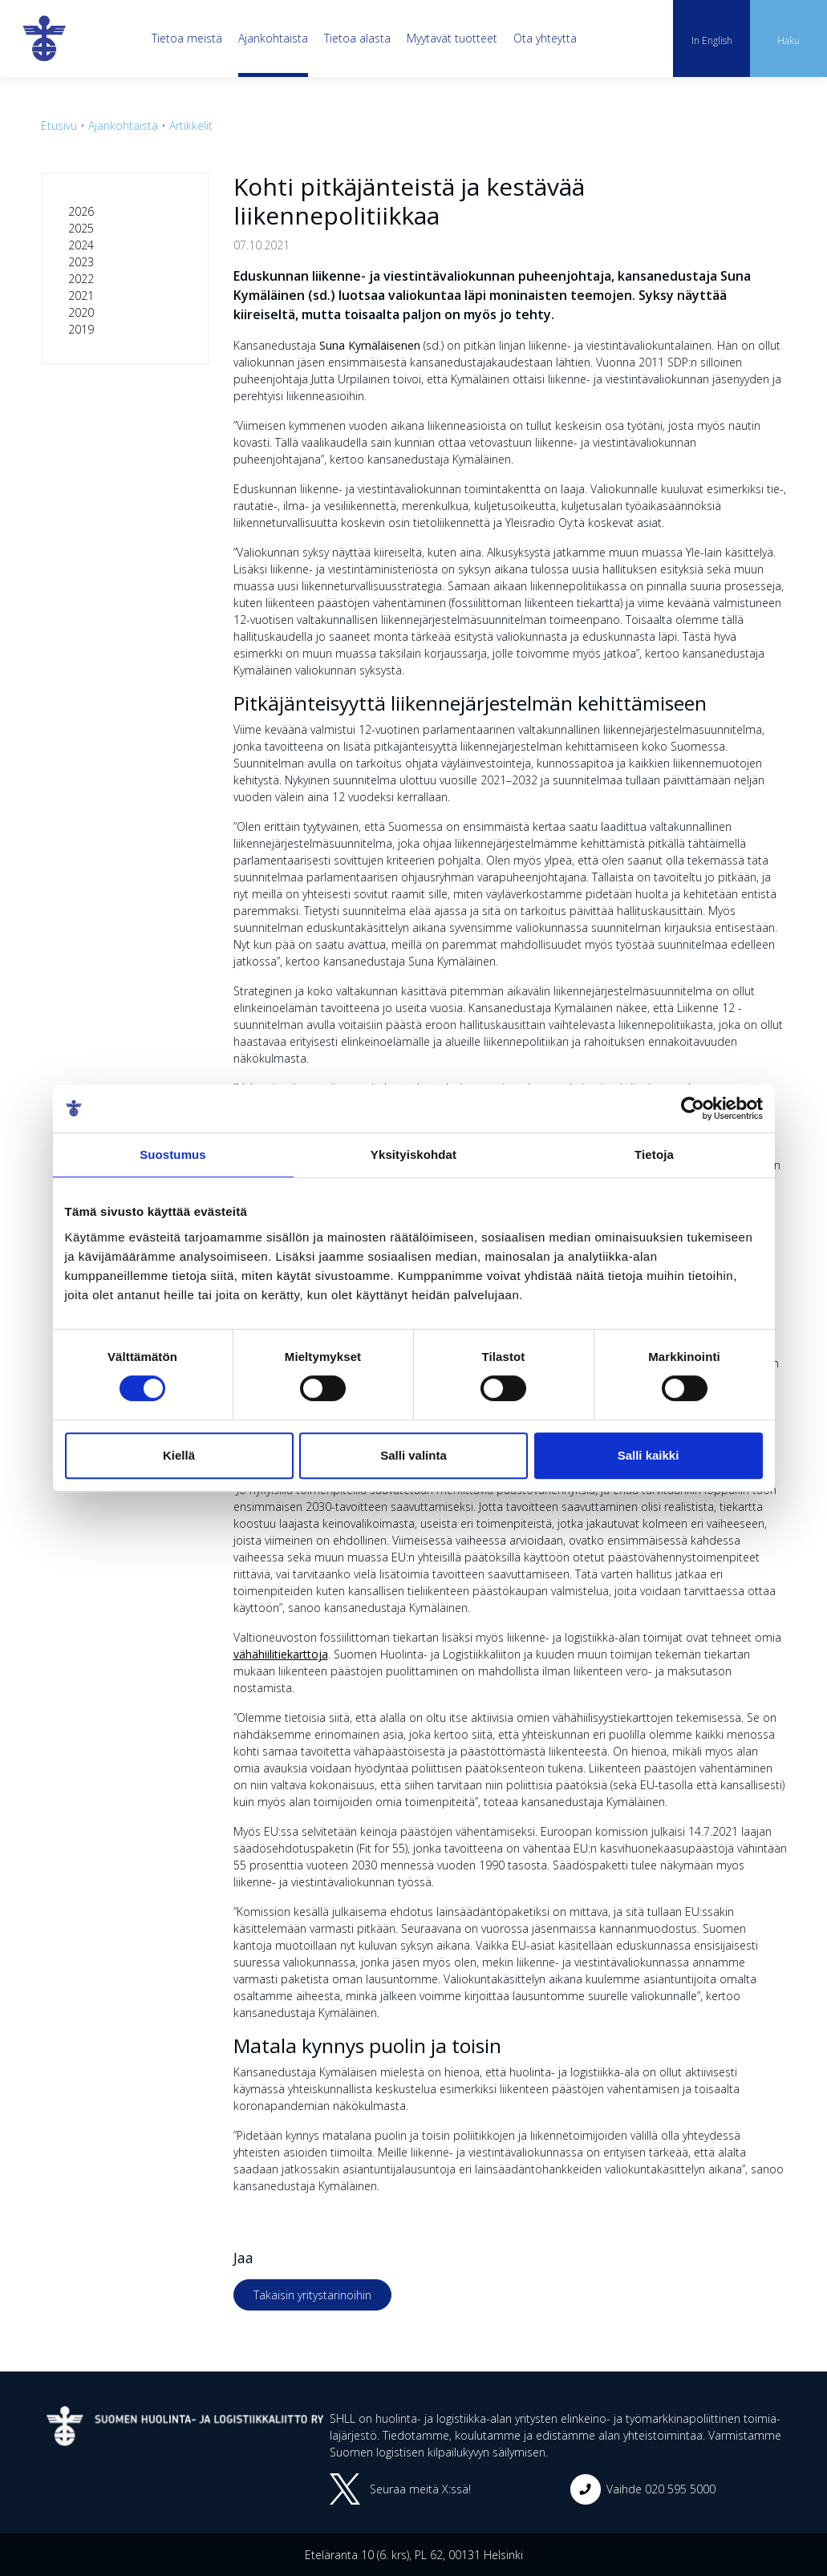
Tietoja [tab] (654, 1154)
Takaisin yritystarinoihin (312, 2295)
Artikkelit (191, 125)
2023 (81, 261)
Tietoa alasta (357, 38)
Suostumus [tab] (173, 1154)
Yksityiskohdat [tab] (413, 1154)
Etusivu (59, 125)
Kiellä (179, 1455)
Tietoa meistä (187, 38)
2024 (81, 245)
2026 (81, 211)
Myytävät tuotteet (452, 38)
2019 (81, 329)
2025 (81, 228)
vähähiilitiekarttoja (280, 1654)
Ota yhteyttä (545, 38)
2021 (81, 295)
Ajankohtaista (273, 38)
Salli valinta (413, 1455)
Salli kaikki (648, 1455)
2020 (81, 312)
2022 (81, 278)
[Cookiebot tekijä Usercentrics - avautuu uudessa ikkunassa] (692, 1108)
